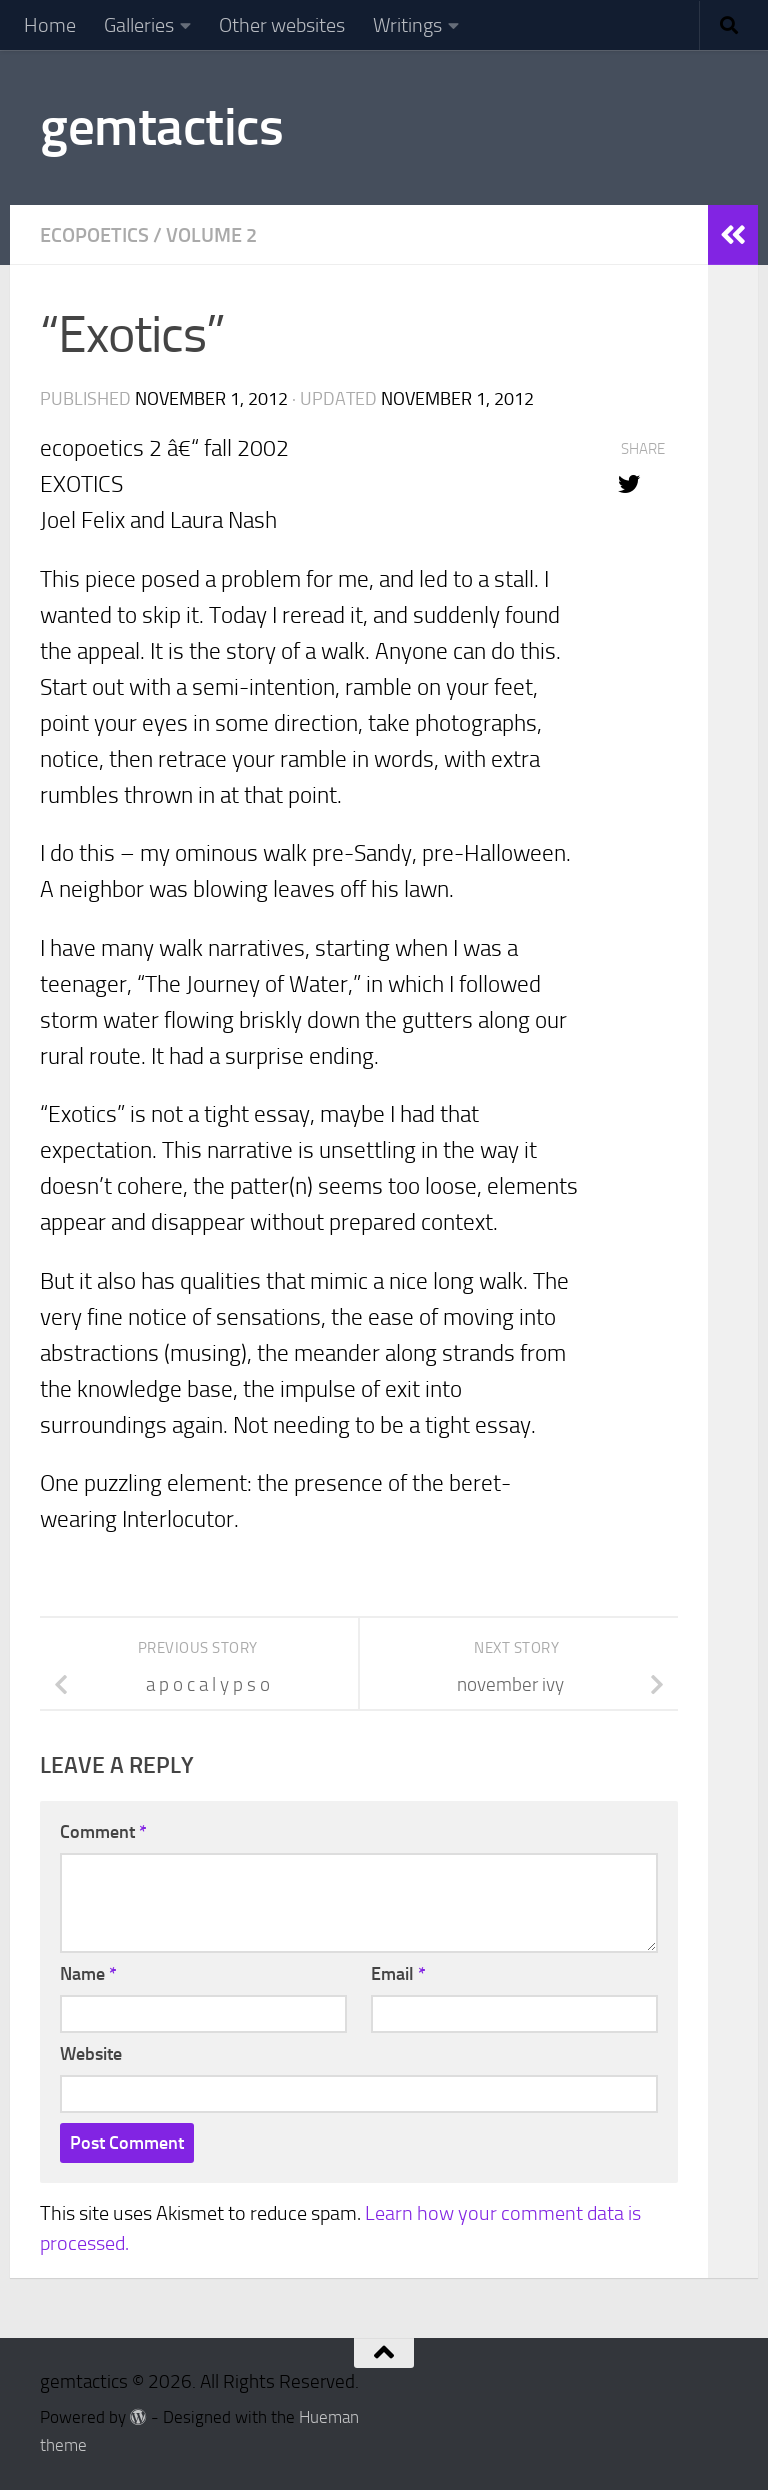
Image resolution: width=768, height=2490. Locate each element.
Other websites (282, 25)
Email (398, 1974)
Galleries (139, 25)
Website (91, 2054)
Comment (103, 1832)
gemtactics (161, 127)
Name (88, 1974)
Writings (407, 25)
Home (50, 25)
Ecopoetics (94, 235)
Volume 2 (211, 235)
